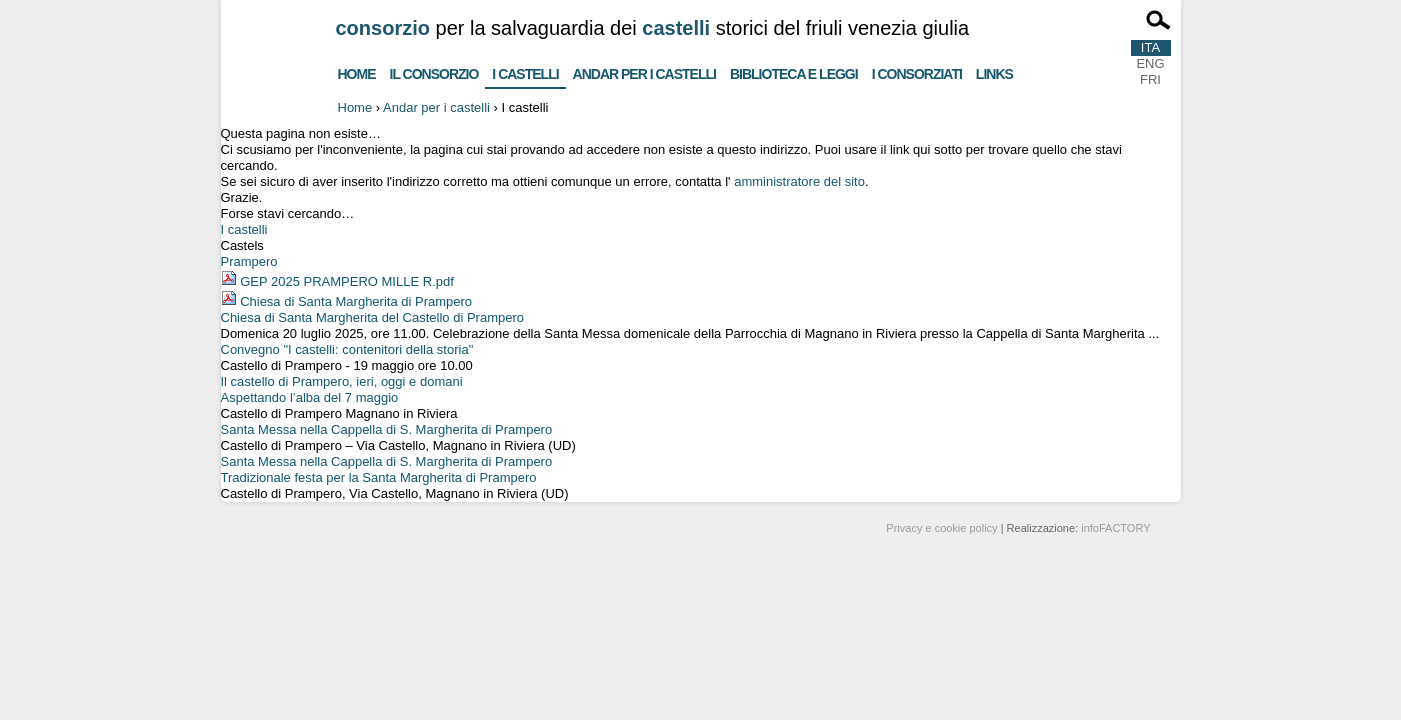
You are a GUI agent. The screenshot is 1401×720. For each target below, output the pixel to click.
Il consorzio (434, 71)
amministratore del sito (799, 181)
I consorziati (917, 71)
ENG (1150, 63)
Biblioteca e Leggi (794, 71)
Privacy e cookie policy (941, 528)
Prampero (249, 261)
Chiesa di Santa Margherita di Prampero (356, 301)
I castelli (525, 70)
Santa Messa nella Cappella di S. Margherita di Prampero (387, 429)
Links (994, 71)
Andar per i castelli (644, 71)
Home (357, 71)
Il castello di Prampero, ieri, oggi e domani (342, 381)
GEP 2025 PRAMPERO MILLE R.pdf (347, 281)
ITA (1150, 47)
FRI (1150, 79)
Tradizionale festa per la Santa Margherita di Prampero (379, 477)
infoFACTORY (1115, 528)
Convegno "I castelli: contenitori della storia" (347, 349)
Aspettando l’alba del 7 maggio (310, 397)
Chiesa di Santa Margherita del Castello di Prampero (373, 317)
